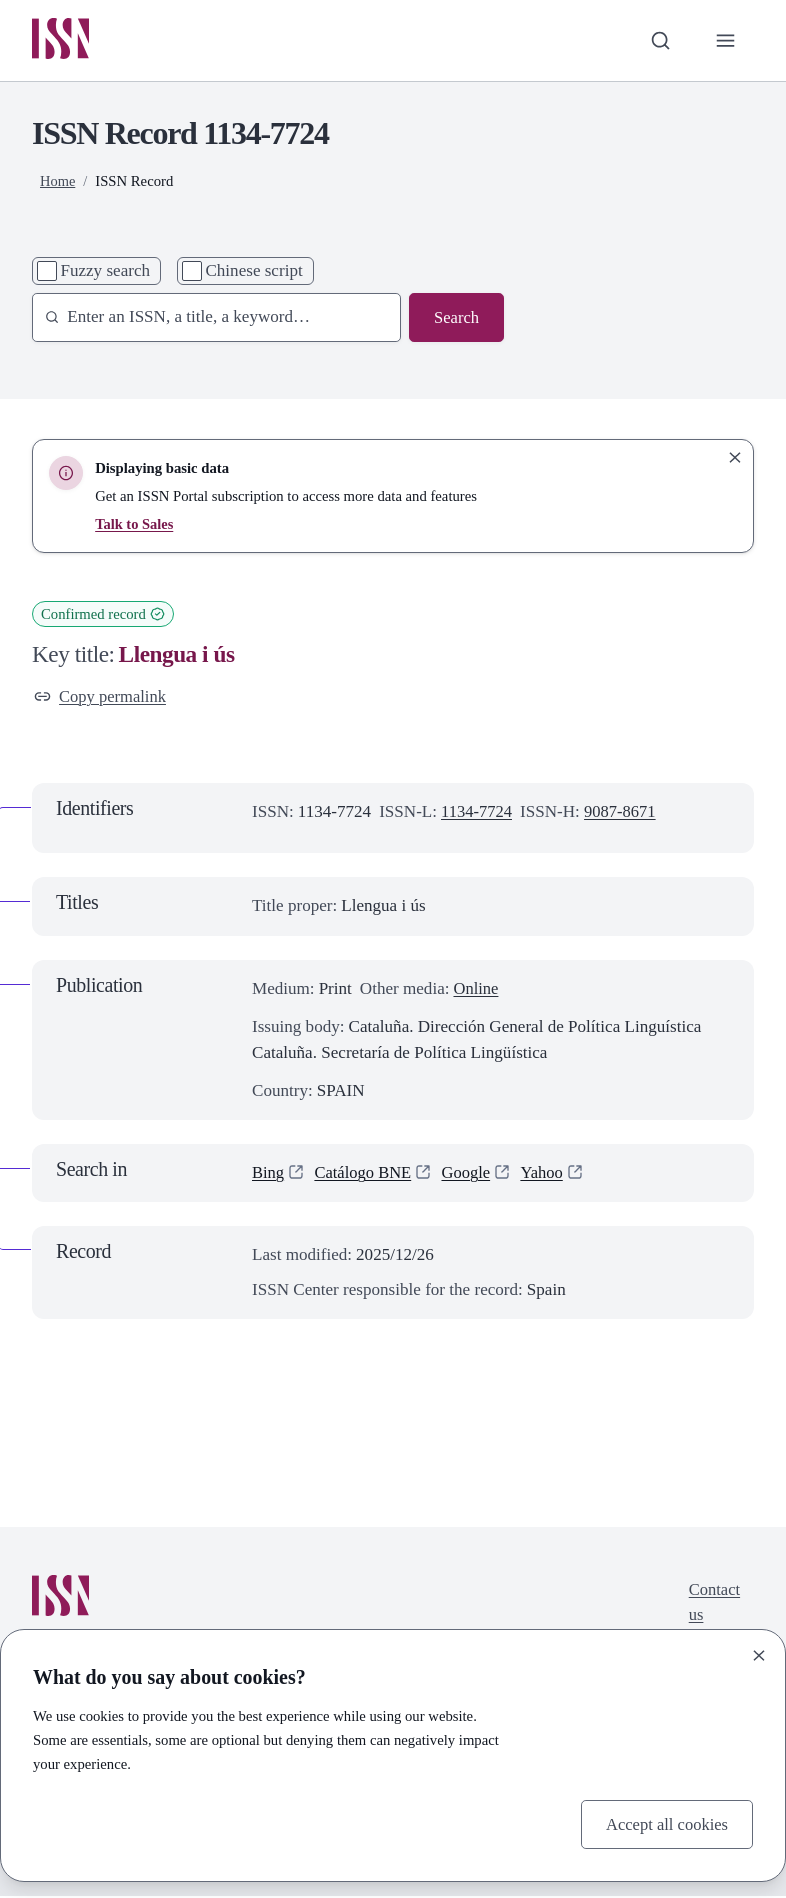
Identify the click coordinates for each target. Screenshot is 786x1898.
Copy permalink (102, 697)
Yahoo (548, 1175)
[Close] (759, 1655)
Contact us (713, 1604)
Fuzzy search (105, 271)
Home (58, 182)
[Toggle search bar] (659, 41)
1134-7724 (477, 814)
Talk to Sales (134, 525)
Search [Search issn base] (456, 318)
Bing (268, 1175)
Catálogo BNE (366, 1175)
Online (476, 990)
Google (471, 1175)
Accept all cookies (665, 1823)
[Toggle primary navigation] (725, 41)
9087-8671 (623, 814)
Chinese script (253, 271)
